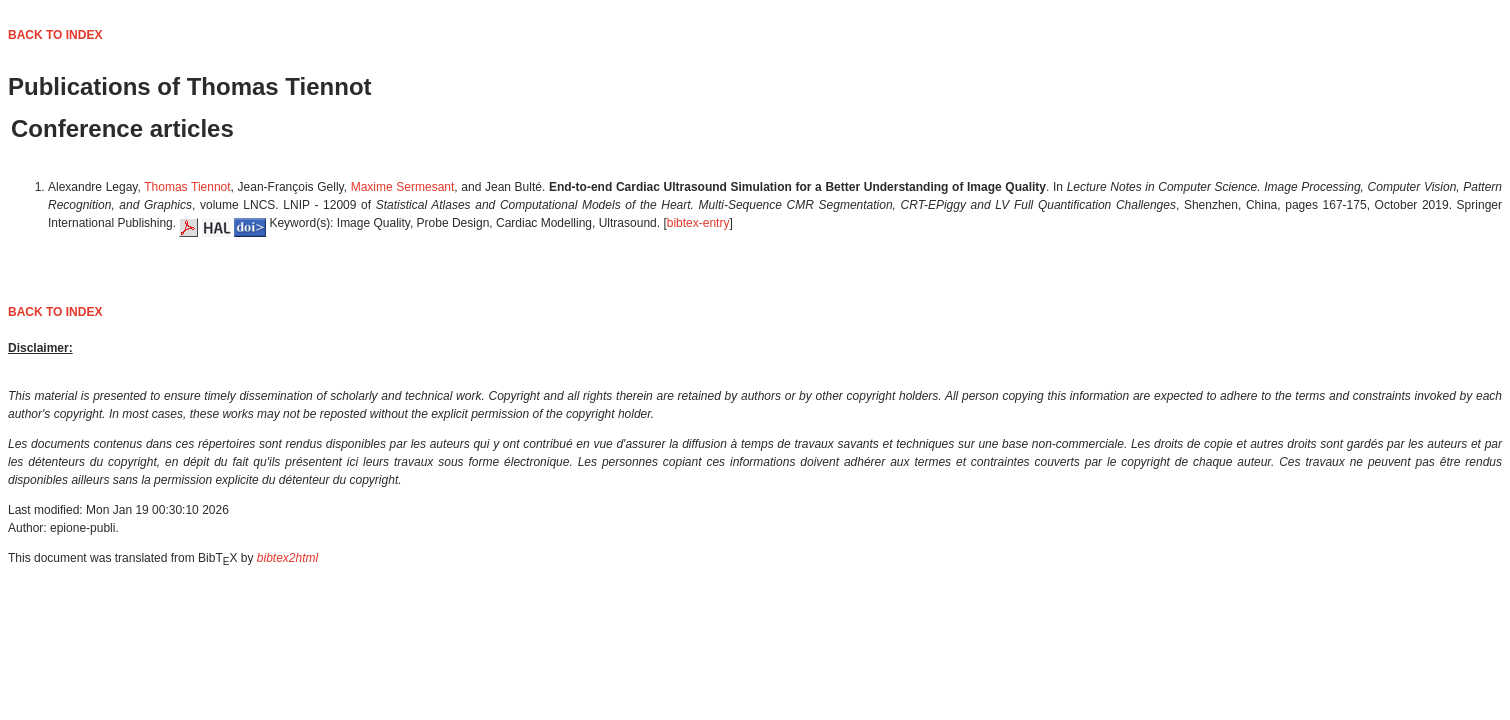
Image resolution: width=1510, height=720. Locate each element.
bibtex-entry (698, 223)
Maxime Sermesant (403, 187)
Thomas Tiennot (187, 187)
